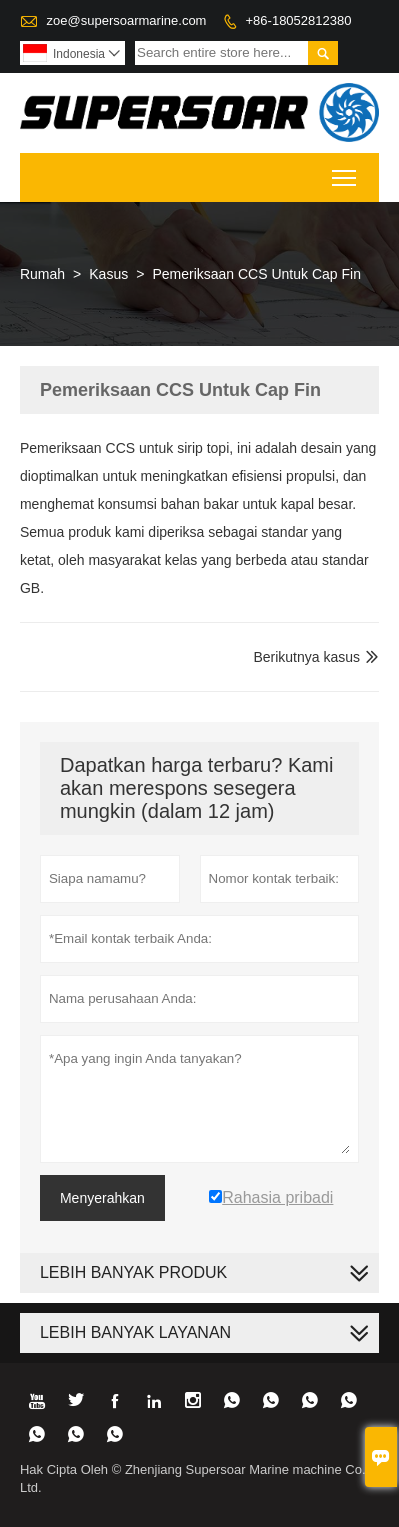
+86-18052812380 (299, 20)
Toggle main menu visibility (345, 171)
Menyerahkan (102, 1198)
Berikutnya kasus (306, 657)
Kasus (108, 274)
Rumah (42, 274)
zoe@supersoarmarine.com (127, 20)
